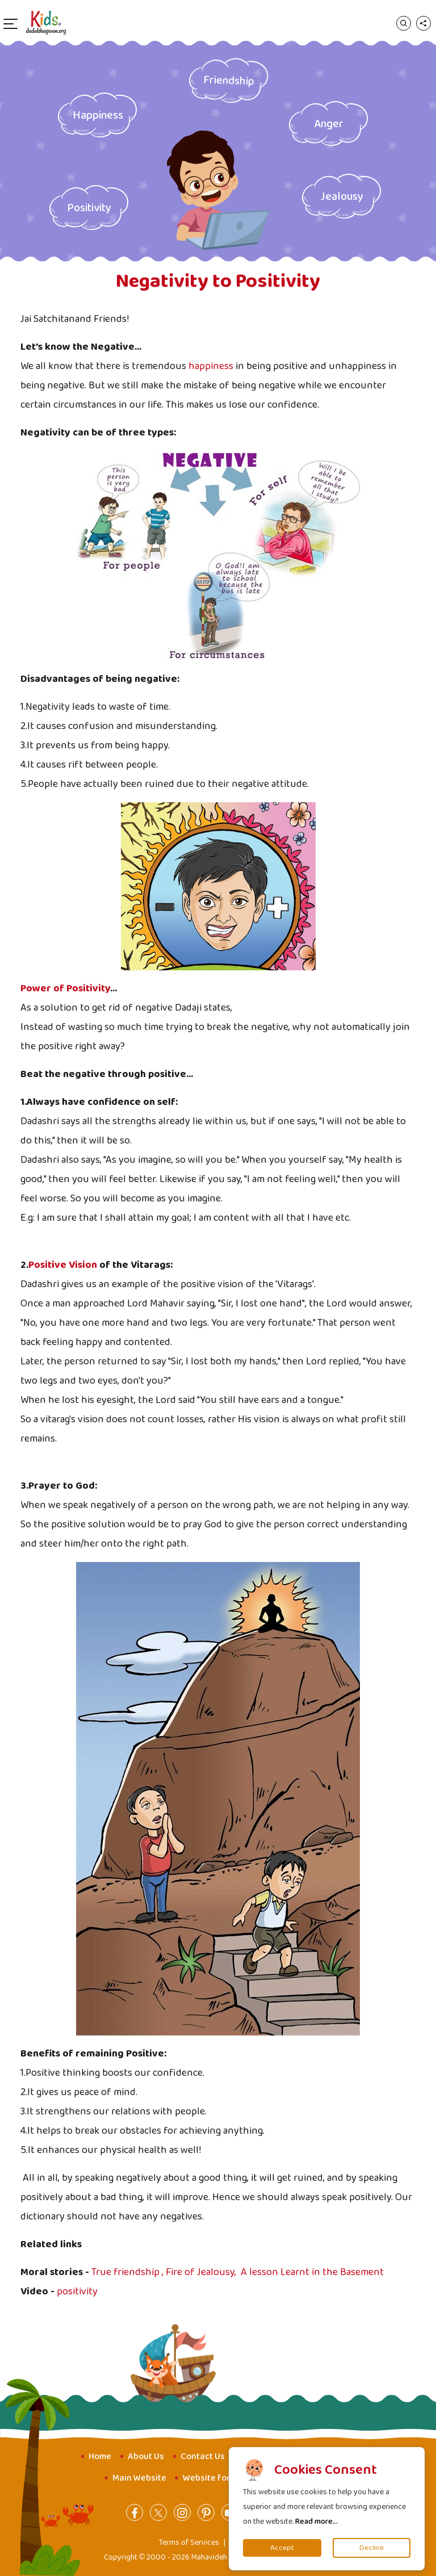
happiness (210, 366)
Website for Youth (219, 2478)
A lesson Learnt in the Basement (312, 2272)
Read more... (316, 2521)
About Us (146, 2456)
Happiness (98, 115)
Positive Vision (62, 1265)
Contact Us (203, 2456)
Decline (371, 2548)
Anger (328, 124)
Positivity (89, 208)
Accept (282, 2548)
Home (100, 2456)
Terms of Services (189, 2542)
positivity (77, 2291)
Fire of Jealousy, (202, 2272)
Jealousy (342, 196)
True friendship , (128, 2272)
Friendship (228, 80)
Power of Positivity (65, 988)
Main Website (139, 2478)
